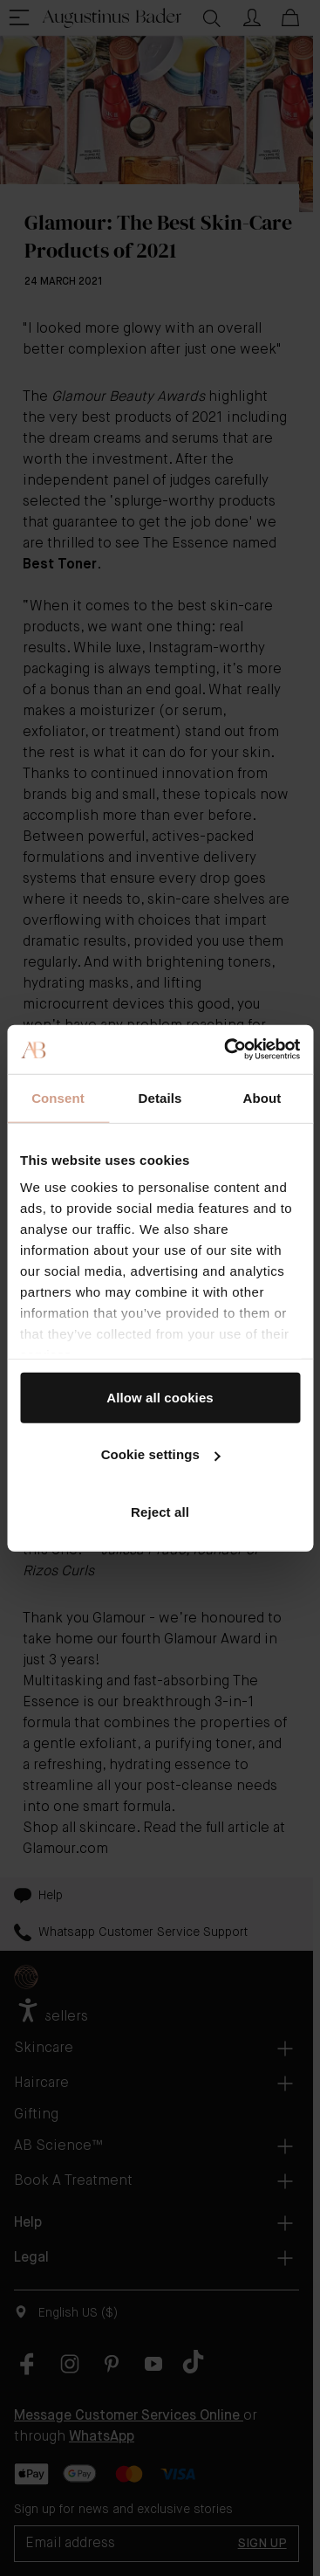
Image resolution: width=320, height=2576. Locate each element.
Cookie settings (161, 1454)
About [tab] (262, 1097)
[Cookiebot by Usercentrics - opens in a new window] (227, 1049)
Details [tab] (160, 1097)
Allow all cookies (160, 1396)
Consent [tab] (58, 1097)
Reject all (160, 1511)
